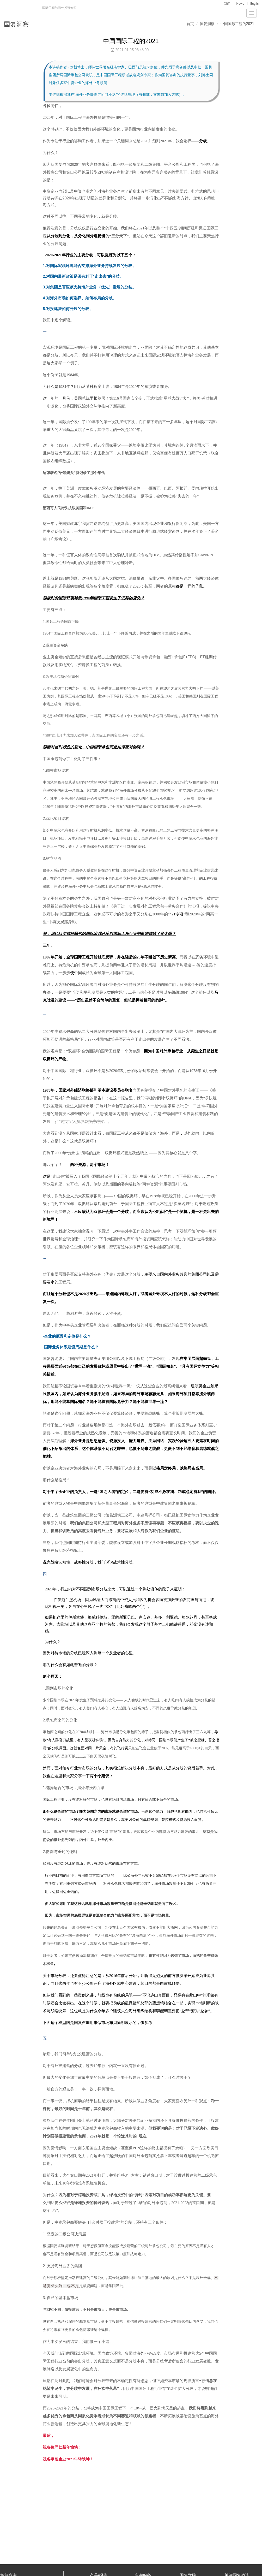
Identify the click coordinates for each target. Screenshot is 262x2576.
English (255, 3)
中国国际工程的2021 (237, 24)
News (240, 3)
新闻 (227, 3)
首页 (190, 24)
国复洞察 (207, 24)
